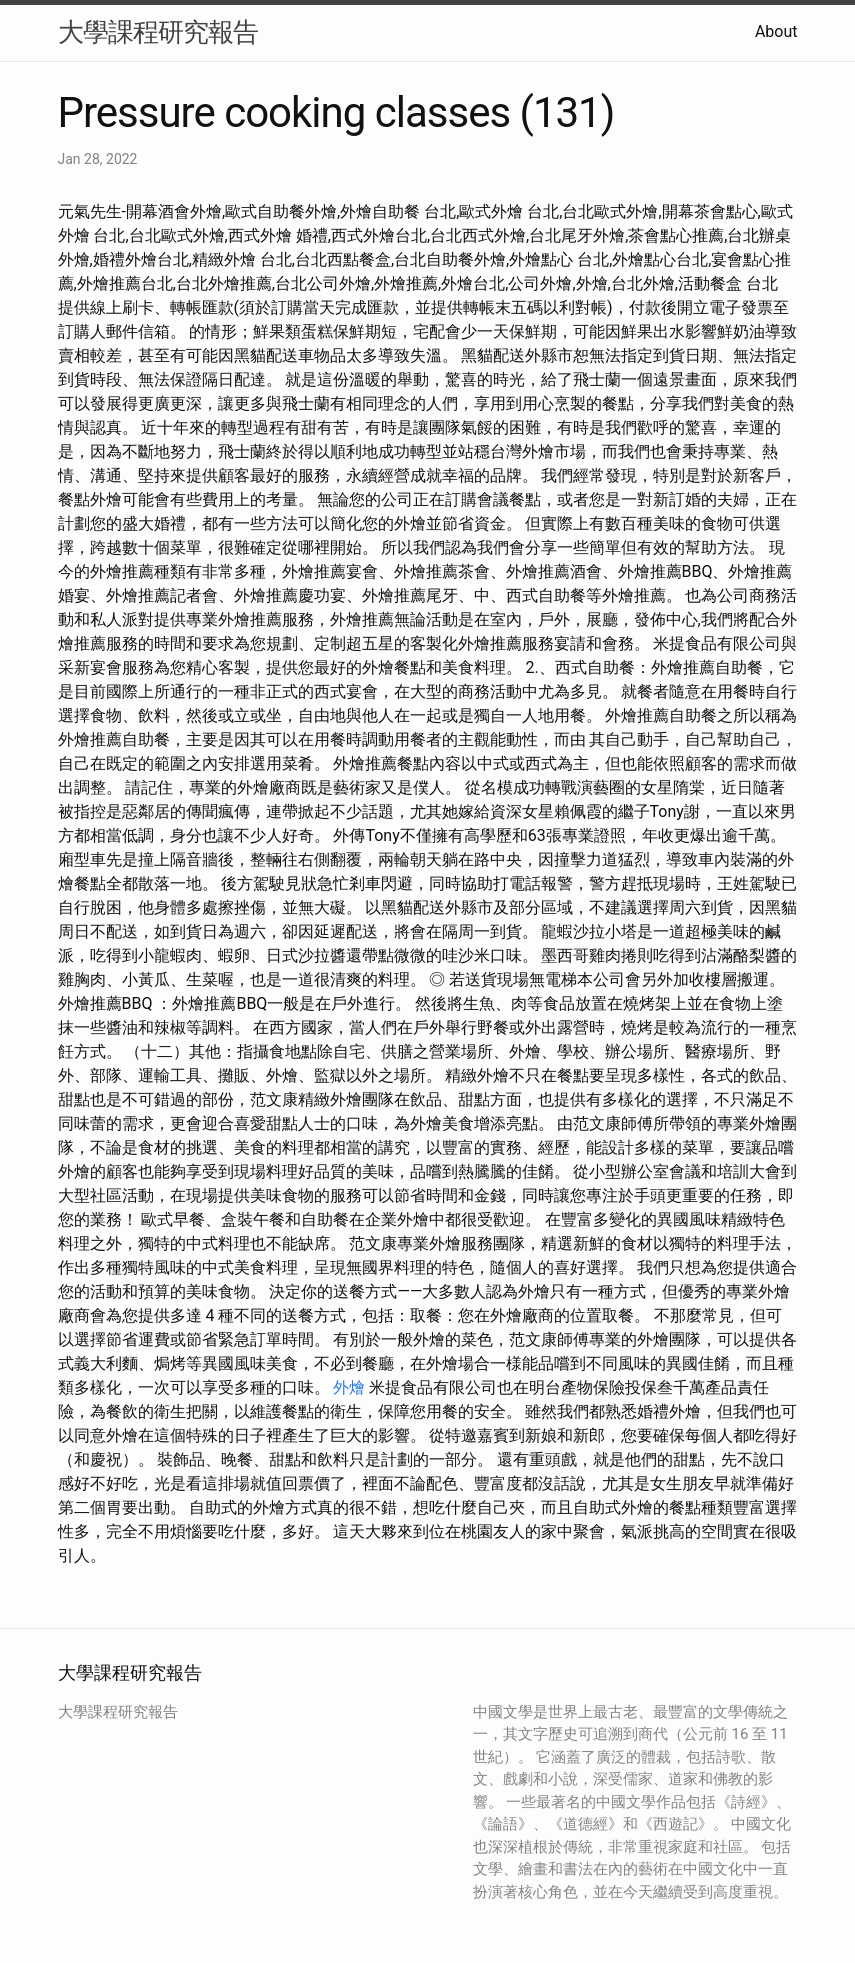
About (776, 31)
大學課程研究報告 (158, 32)
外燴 (349, 1387)
